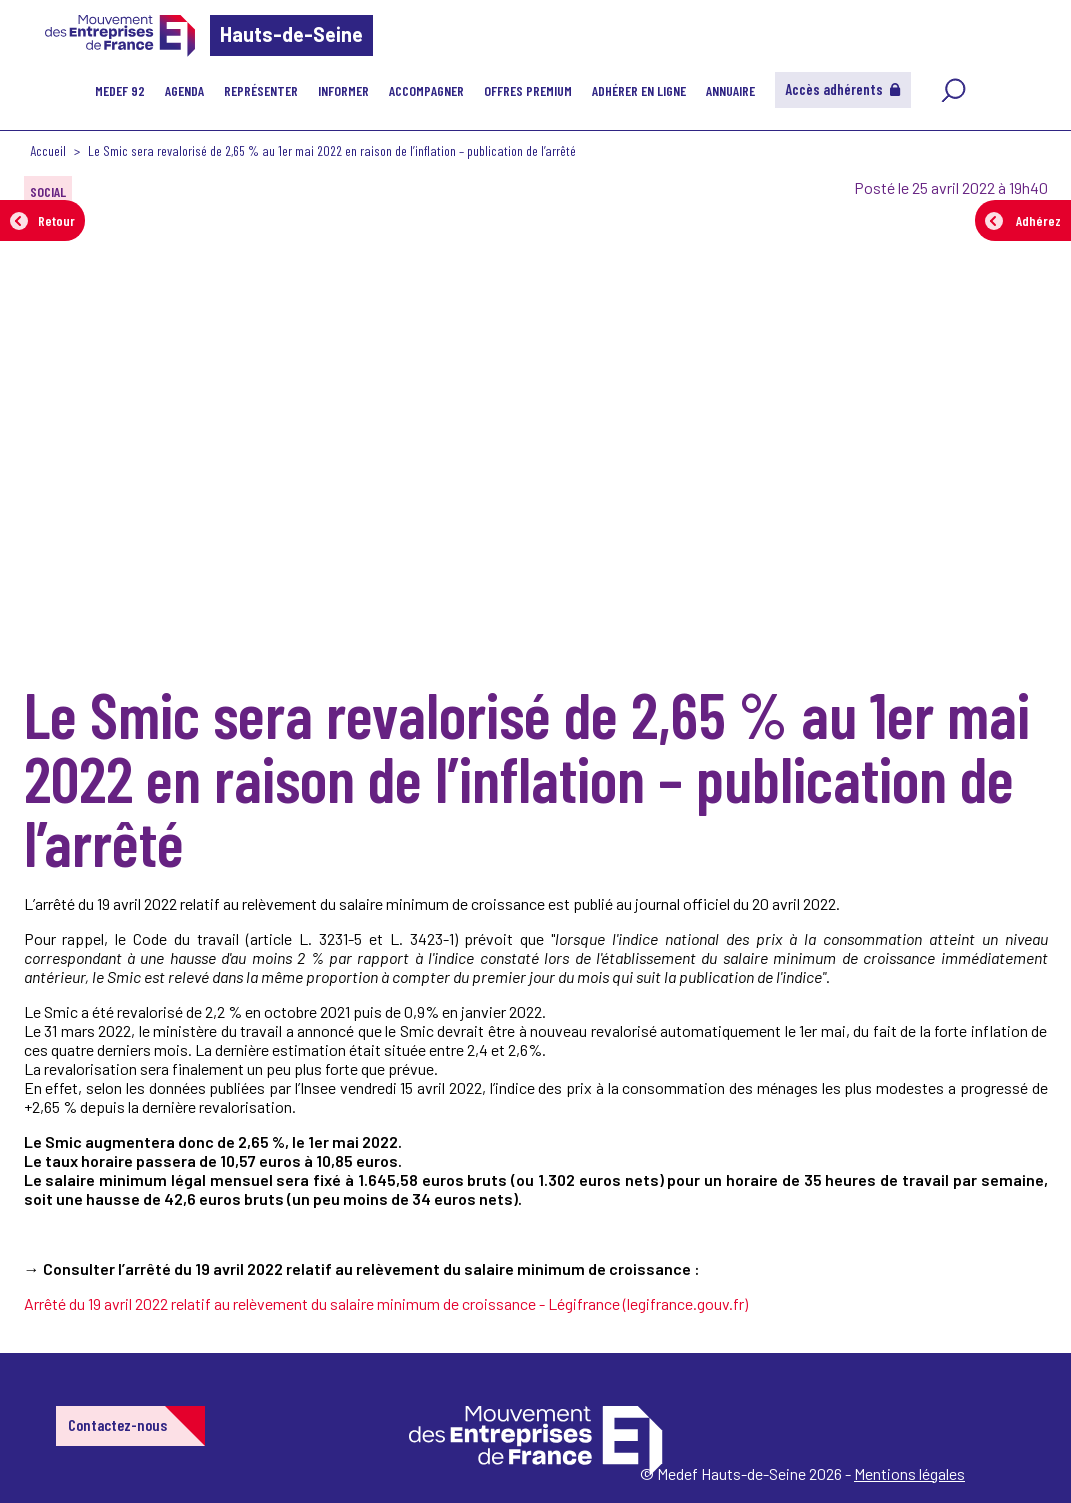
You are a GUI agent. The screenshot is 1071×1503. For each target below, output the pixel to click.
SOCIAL (48, 191)
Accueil (48, 150)
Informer (343, 90)
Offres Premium (528, 90)
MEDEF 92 (120, 90)
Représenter (261, 90)
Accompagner (426, 90)
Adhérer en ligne (639, 90)
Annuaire (730, 90)
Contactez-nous (117, 1424)
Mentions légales (909, 1473)
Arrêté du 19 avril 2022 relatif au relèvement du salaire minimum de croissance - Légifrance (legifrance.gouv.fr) (386, 1303)
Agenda (184, 90)
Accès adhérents (843, 89)
